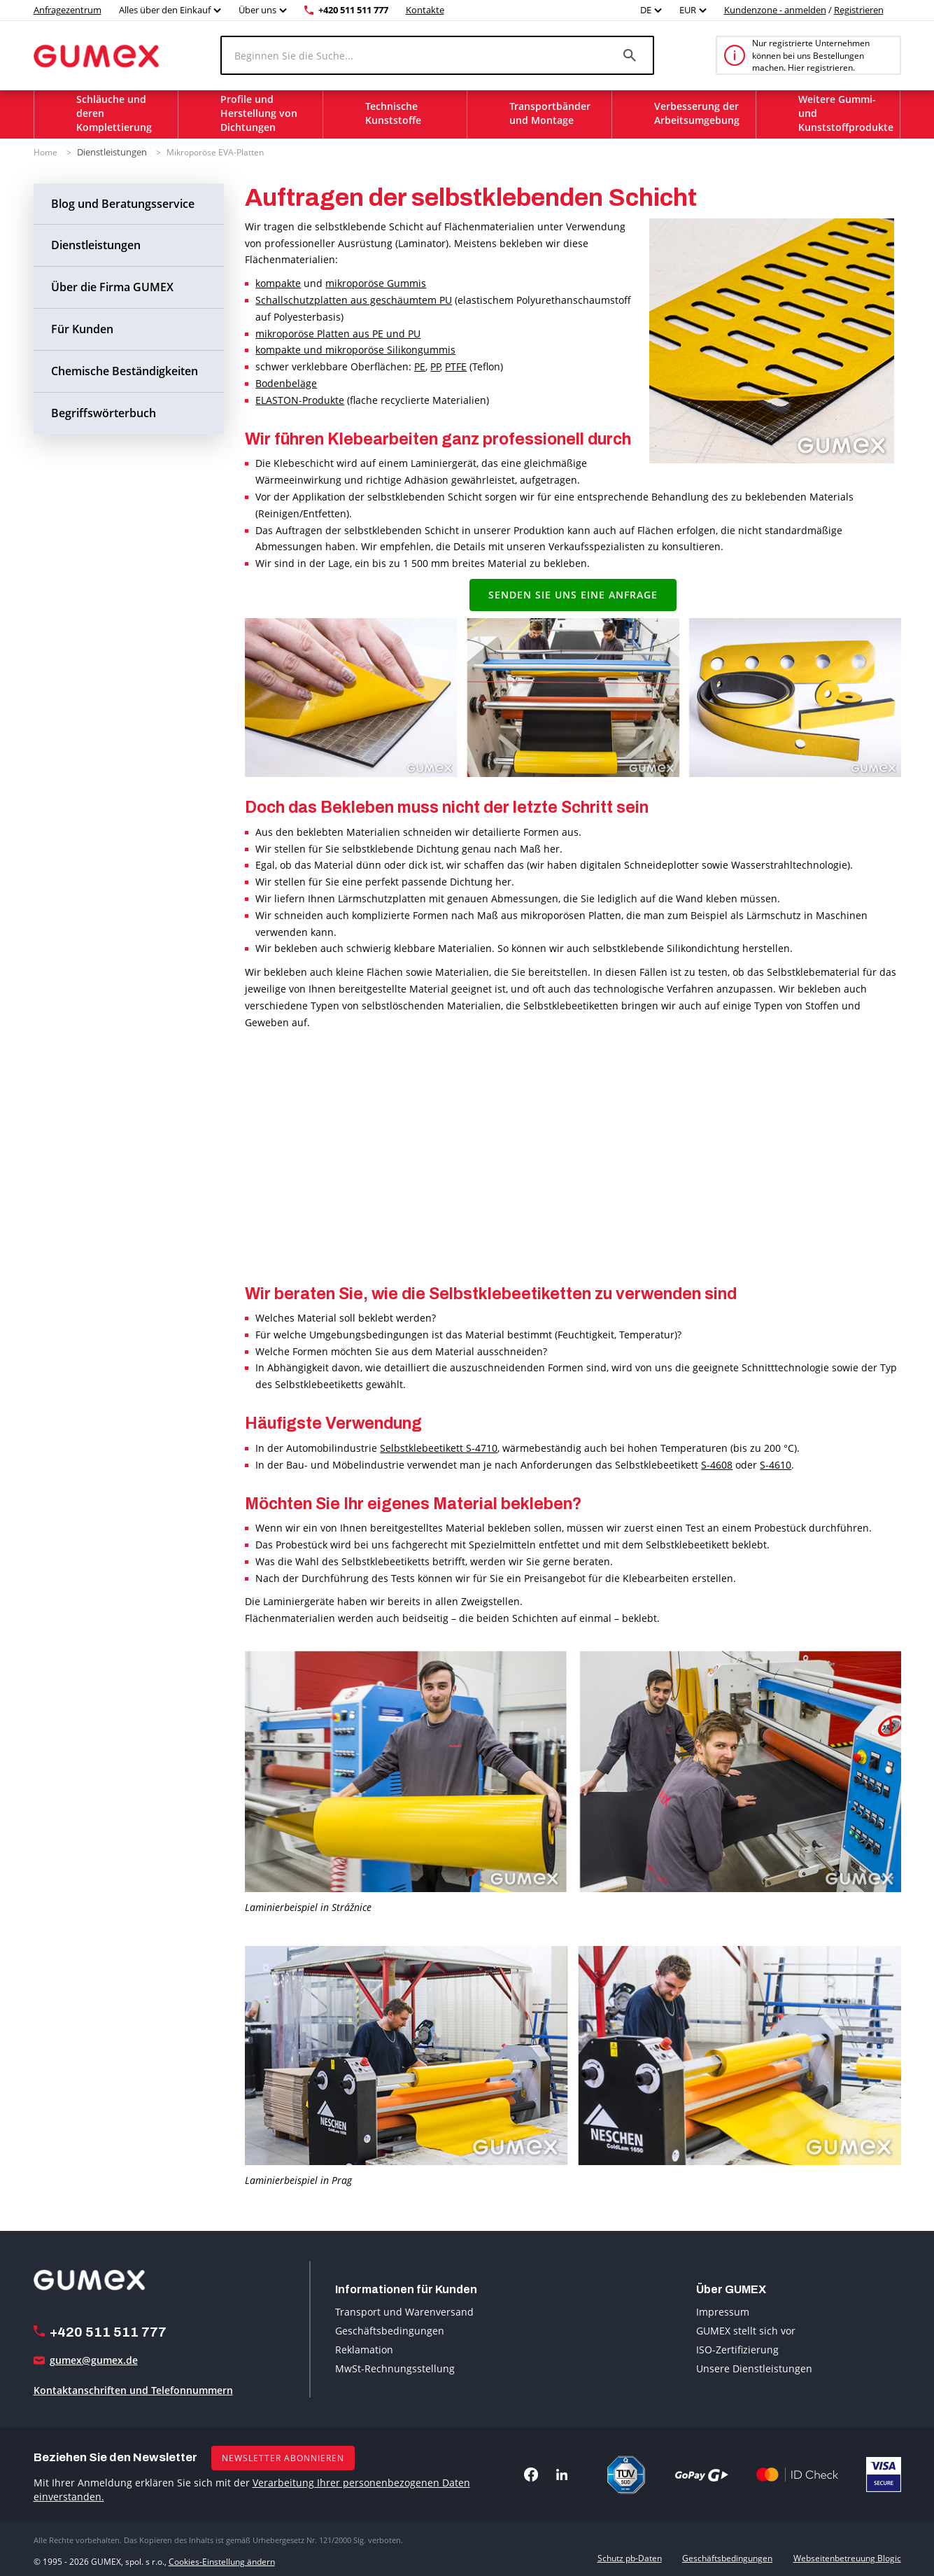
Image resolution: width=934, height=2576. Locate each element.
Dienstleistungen (110, 152)
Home (45, 152)
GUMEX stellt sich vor (745, 2329)
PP (435, 365)
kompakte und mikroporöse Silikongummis (355, 349)
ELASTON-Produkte (299, 398)
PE (419, 365)
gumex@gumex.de (94, 2358)
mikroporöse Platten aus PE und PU (337, 332)
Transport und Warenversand (404, 2310)
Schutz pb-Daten (629, 2557)
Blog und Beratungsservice (122, 202)
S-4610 (775, 1463)
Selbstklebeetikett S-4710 (438, 1446)
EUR (687, 10)
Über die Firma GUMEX (112, 286)
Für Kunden (82, 328)
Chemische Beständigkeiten (124, 370)
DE (645, 10)
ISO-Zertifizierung (737, 2348)
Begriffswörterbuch (103, 411)
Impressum (722, 2310)
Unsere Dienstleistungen (754, 2367)
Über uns (257, 10)
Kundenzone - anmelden (775, 10)
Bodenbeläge (286, 382)
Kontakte (425, 10)
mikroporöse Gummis (375, 282)
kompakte (278, 282)
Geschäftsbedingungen (389, 2329)
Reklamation (364, 2348)
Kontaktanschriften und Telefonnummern (133, 2388)
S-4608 (717, 1463)
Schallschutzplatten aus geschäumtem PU (353, 299)
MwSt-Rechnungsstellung (395, 2367)
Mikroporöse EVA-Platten (211, 152)
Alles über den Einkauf (165, 10)
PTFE (456, 365)
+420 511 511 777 (353, 10)
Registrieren (859, 10)
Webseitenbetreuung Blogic (847, 2557)
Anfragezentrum (67, 10)
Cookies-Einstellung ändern (222, 2557)
